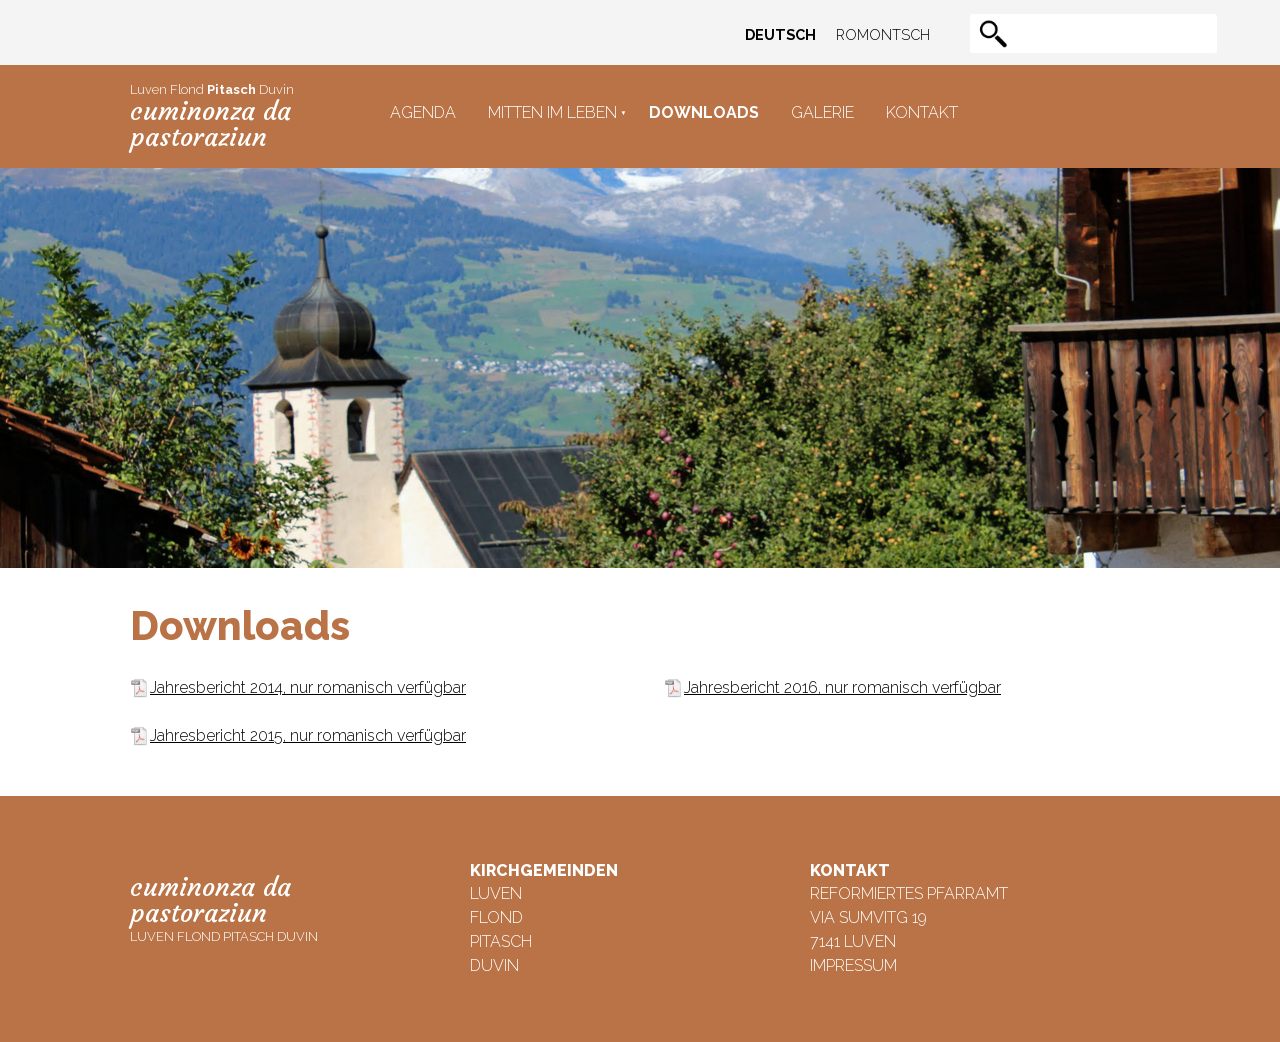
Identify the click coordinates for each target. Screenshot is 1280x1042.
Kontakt (922, 112)
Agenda (423, 112)
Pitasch (501, 941)
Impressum (853, 965)
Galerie (822, 112)
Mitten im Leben (552, 112)
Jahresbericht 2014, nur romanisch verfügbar (308, 687)
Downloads (704, 112)
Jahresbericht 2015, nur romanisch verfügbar (308, 735)
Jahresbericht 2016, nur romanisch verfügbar (842, 687)
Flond (496, 917)
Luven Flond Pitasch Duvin (224, 907)
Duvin (494, 965)
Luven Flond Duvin (212, 117)
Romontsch (883, 34)
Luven (496, 893)
